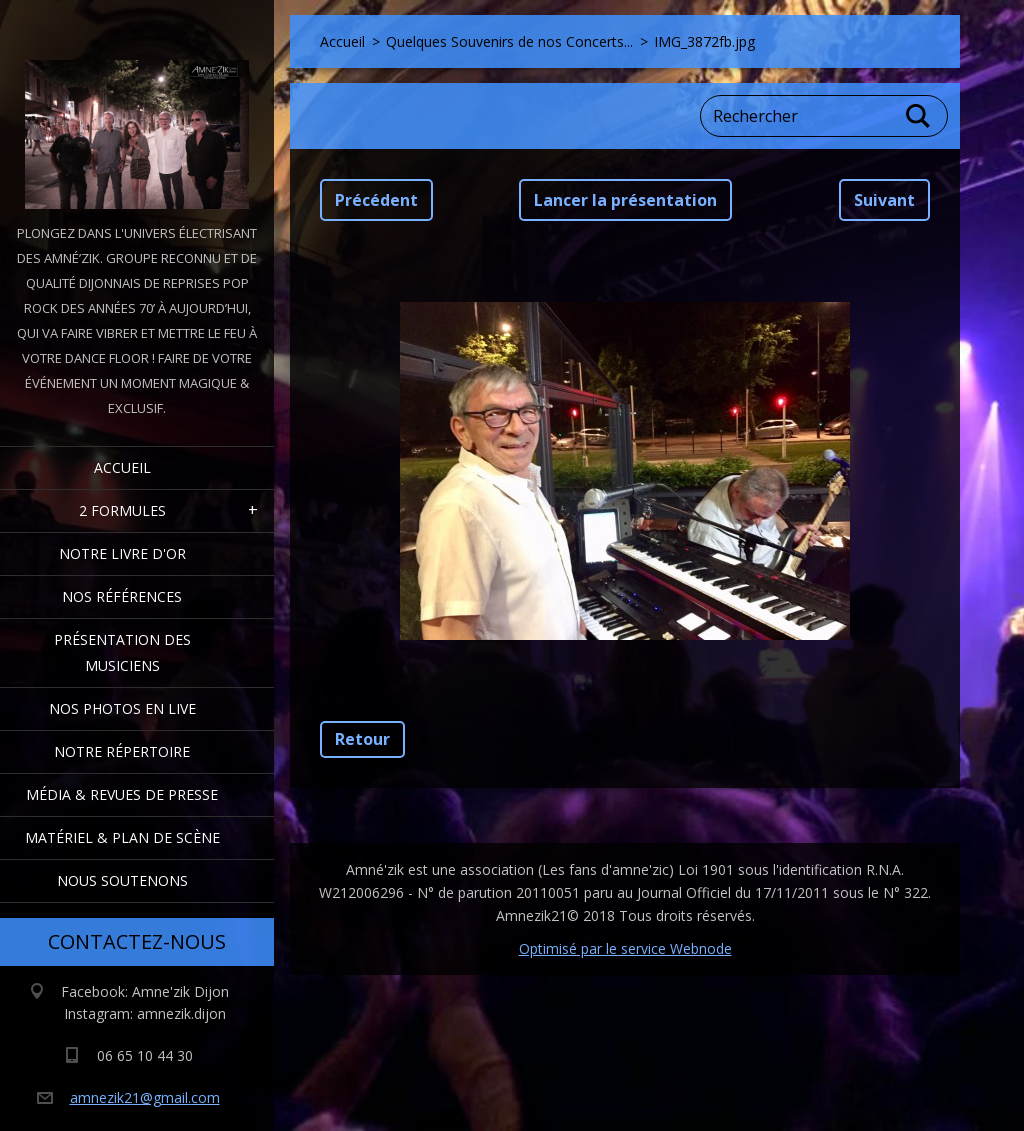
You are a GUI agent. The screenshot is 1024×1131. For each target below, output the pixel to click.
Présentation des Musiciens (122, 652)
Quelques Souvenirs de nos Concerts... (509, 41)
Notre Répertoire (122, 751)
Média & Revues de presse (122, 794)
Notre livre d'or (122, 553)
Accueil (122, 467)
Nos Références (122, 596)
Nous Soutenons (122, 880)
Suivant (884, 200)
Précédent (376, 200)
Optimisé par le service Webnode (625, 948)
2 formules (122, 510)
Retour (362, 739)
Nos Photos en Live (122, 708)
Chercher (919, 116)
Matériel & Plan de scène (122, 837)
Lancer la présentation (625, 200)
